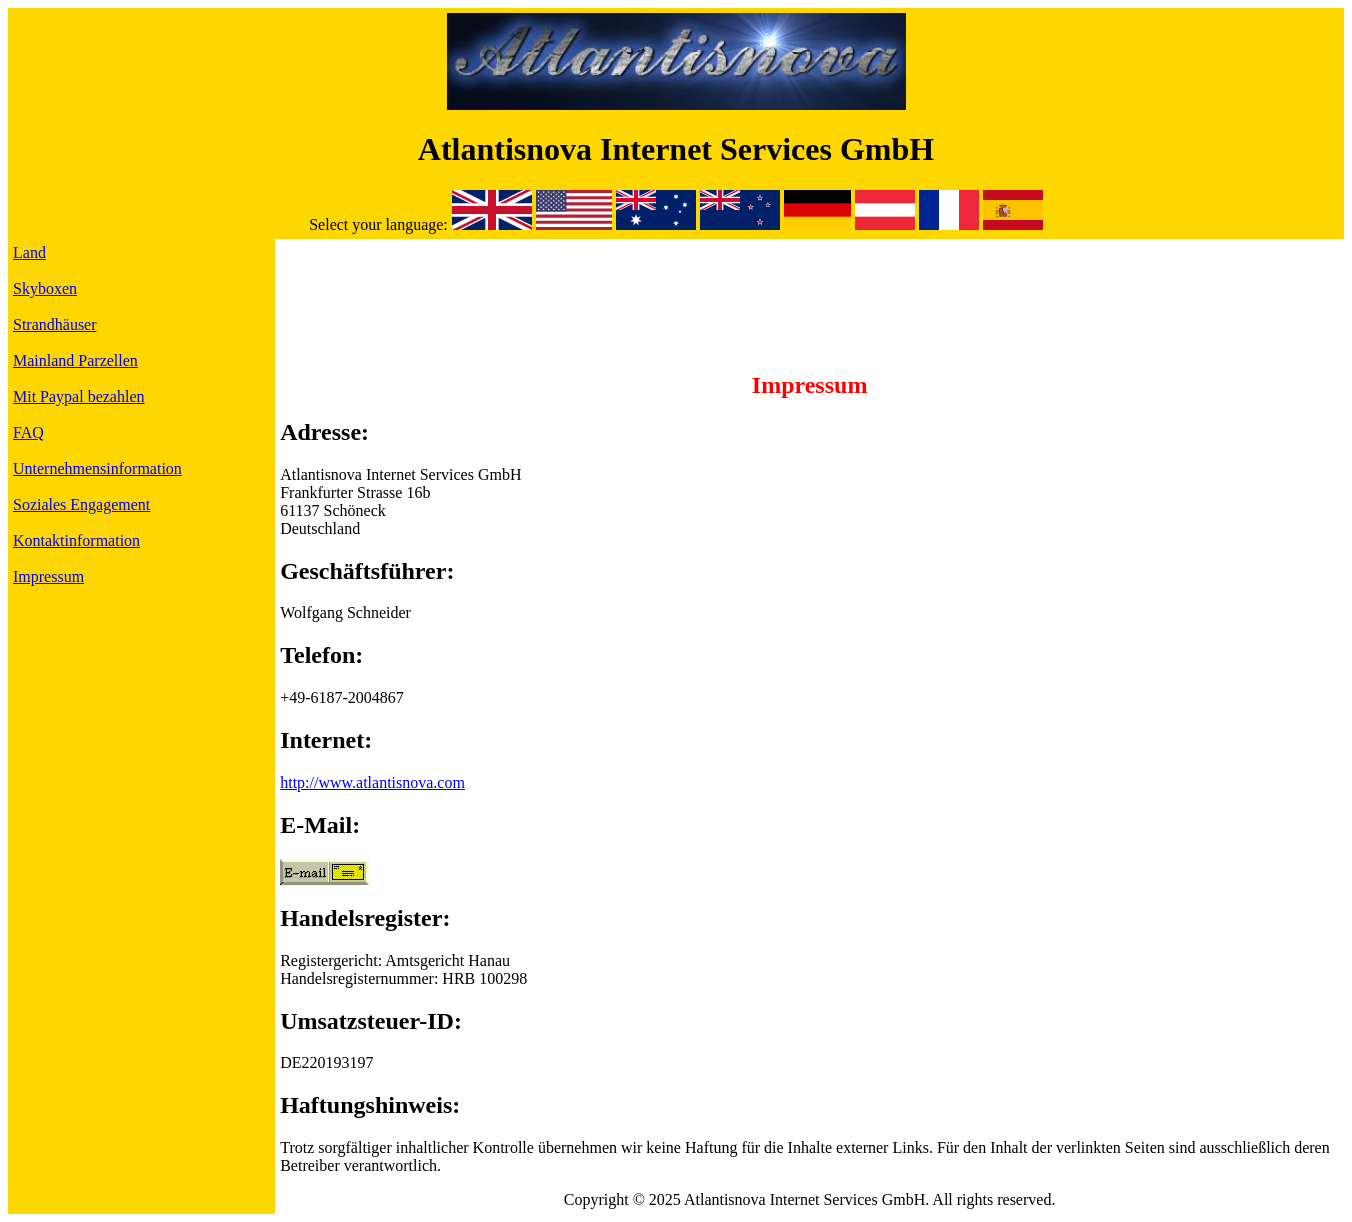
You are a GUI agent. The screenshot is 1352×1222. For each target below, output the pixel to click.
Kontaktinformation (76, 540)
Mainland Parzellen (75, 360)
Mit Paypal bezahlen (79, 396)
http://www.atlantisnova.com (372, 782)
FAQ (28, 432)
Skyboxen (45, 288)
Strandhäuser (55, 324)
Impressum (48, 576)
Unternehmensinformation (97, 468)
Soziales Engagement (81, 504)
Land (29, 252)
